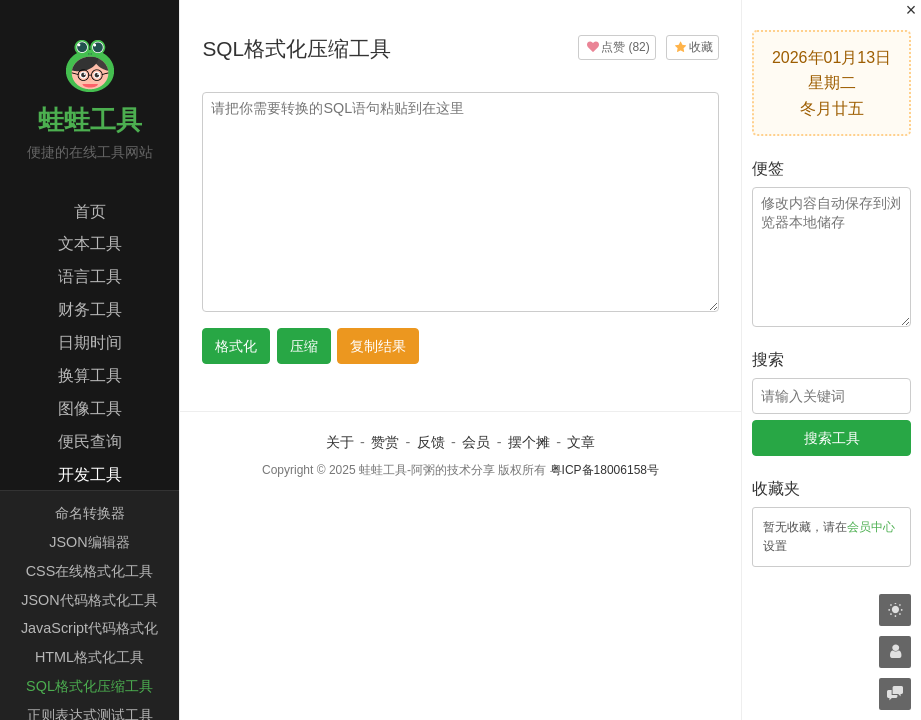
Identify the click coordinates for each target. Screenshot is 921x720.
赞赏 (385, 442)
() (616, 47)
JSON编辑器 (89, 542)
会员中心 (871, 527)
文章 (581, 442)
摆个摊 (529, 442)
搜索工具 (832, 438)
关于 (340, 442)
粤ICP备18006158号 (604, 470)
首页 (90, 211)
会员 (476, 442)
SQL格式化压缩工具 (89, 686)
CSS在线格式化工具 (90, 571)
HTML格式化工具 (89, 657)
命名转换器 (90, 513)
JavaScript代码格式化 (89, 628)
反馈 (431, 442)
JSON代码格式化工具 (89, 600)
